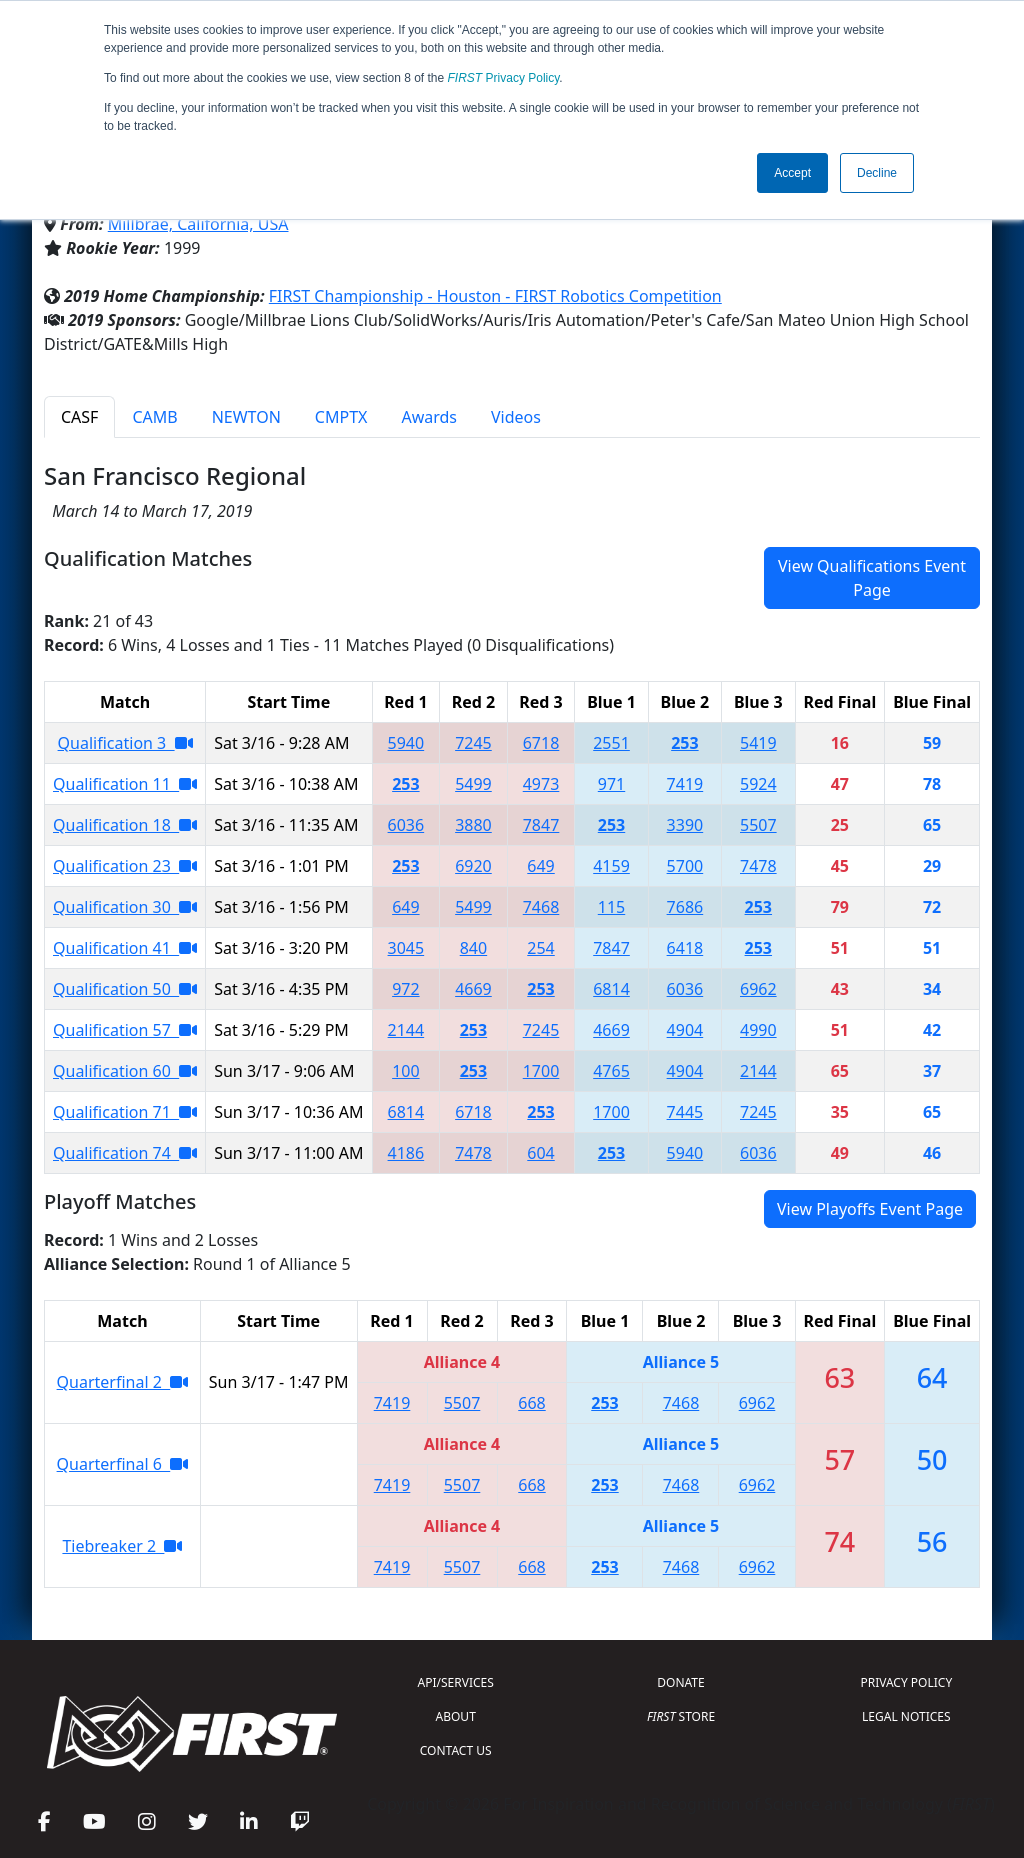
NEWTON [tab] (246, 417)
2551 (611, 743)
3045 (406, 948)
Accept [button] (792, 173)
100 (405, 1071)
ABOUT (456, 1716)
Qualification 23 (125, 866)
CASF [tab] (79, 417)
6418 (685, 948)
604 (540, 1153)
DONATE (680, 1682)
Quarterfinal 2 (123, 1382)
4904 (685, 1030)
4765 (611, 1071)
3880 (473, 825)
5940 (406, 743)
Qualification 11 (125, 784)
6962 (758, 989)
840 (473, 948)
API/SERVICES (456, 1682)
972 (405, 989)
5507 (758, 825)
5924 (758, 784)
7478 (758, 866)
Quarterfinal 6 (123, 1464)
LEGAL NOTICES (906, 1716)
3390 (685, 825)
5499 (473, 784)
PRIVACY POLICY (906, 1682)
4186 (406, 1153)
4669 (473, 989)
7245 (473, 743)
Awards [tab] (429, 417)
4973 (541, 784)
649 (540, 866)
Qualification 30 (125, 907)
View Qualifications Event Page (872, 578)
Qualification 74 (125, 1153)
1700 (541, 1071)
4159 (611, 866)
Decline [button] (877, 173)
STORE (681, 1716)
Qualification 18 (125, 825)
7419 (685, 784)
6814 (611, 989)
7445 (685, 1112)
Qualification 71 (125, 1112)
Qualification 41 (125, 948)
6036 (406, 825)
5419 (758, 743)
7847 (541, 825)
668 (531, 1403)
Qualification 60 (125, 1071)
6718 (541, 743)
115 (611, 907)
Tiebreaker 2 (122, 1546)
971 (611, 784)
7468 (541, 907)
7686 (685, 907)
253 (684, 743)
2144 (406, 1030)
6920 (473, 866)
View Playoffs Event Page (870, 1209)
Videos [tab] (516, 417)
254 (540, 948)
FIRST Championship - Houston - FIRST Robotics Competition (495, 296)
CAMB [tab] (154, 417)
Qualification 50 (125, 989)
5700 (685, 866)
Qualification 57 (125, 1030)
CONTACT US (456, 1750)
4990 (758, 1030)
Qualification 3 (125, 743)
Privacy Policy (504, 78)
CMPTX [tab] (341, 417)
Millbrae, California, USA (198, 224)
